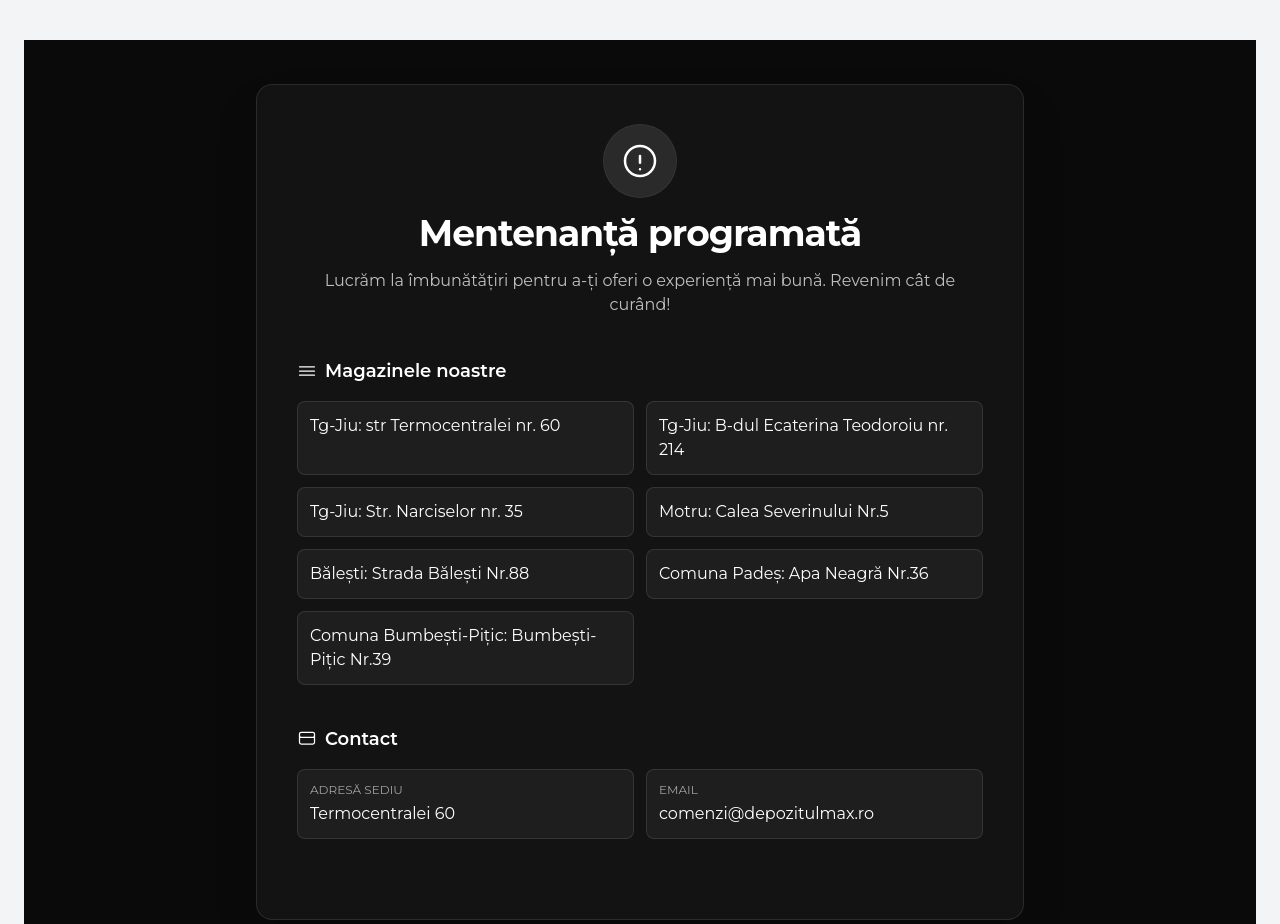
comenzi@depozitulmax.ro (766, 813)
